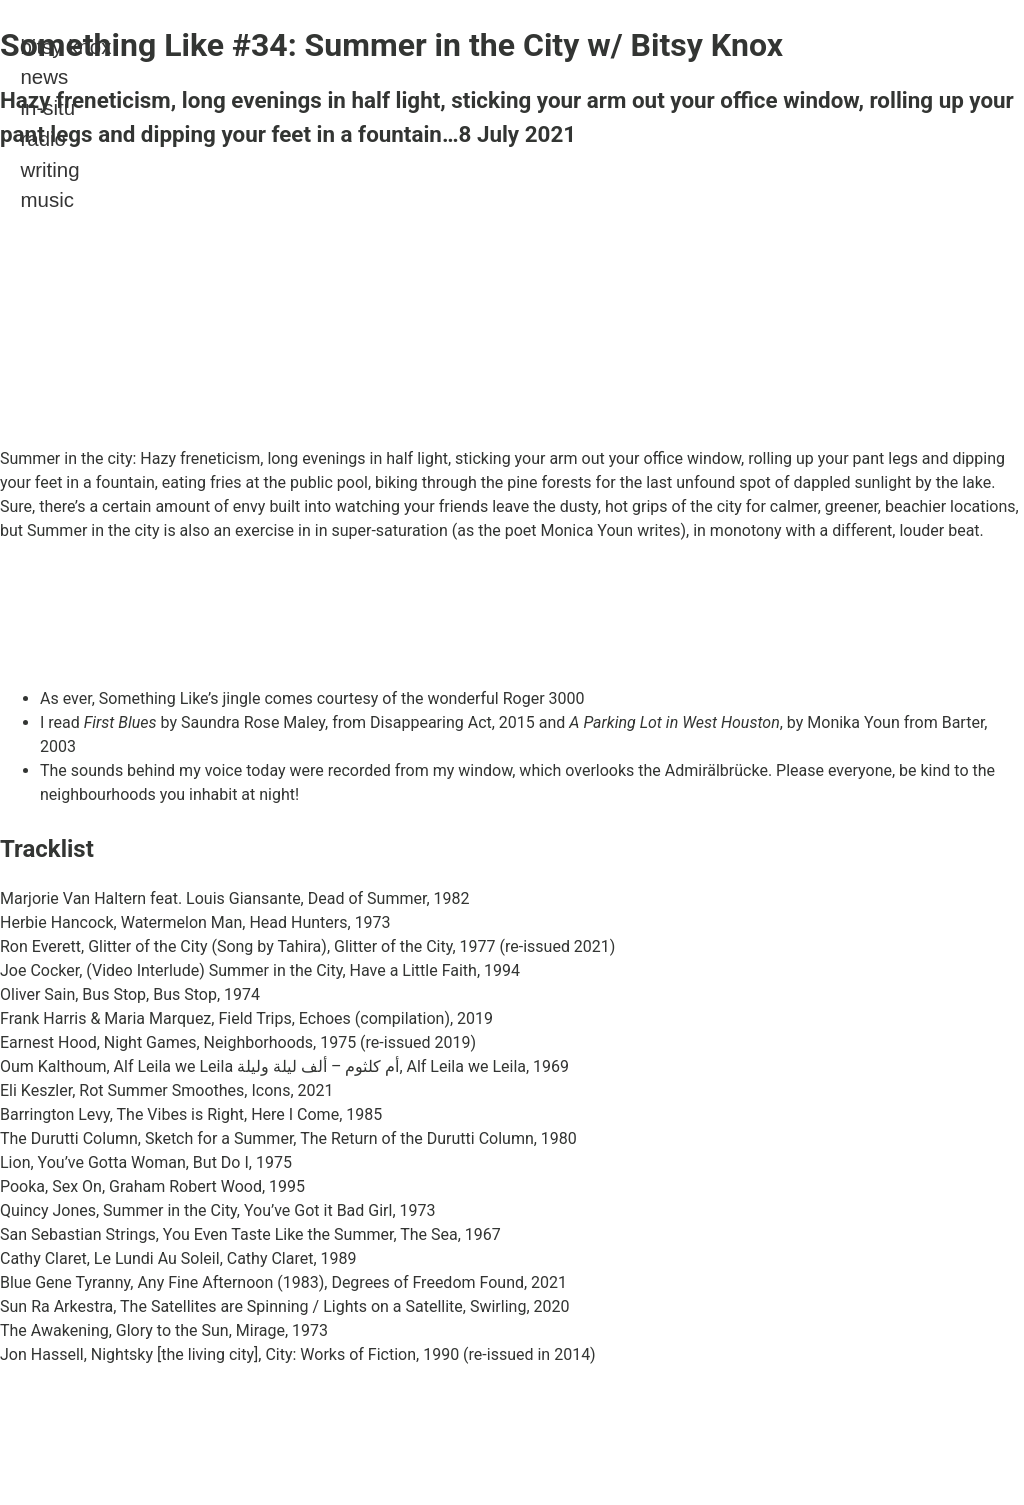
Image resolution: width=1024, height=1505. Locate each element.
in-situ (47, 107)
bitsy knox (65, 46)
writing (49, 169)
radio (43, 138)
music (46, 199)
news (44, 76)
